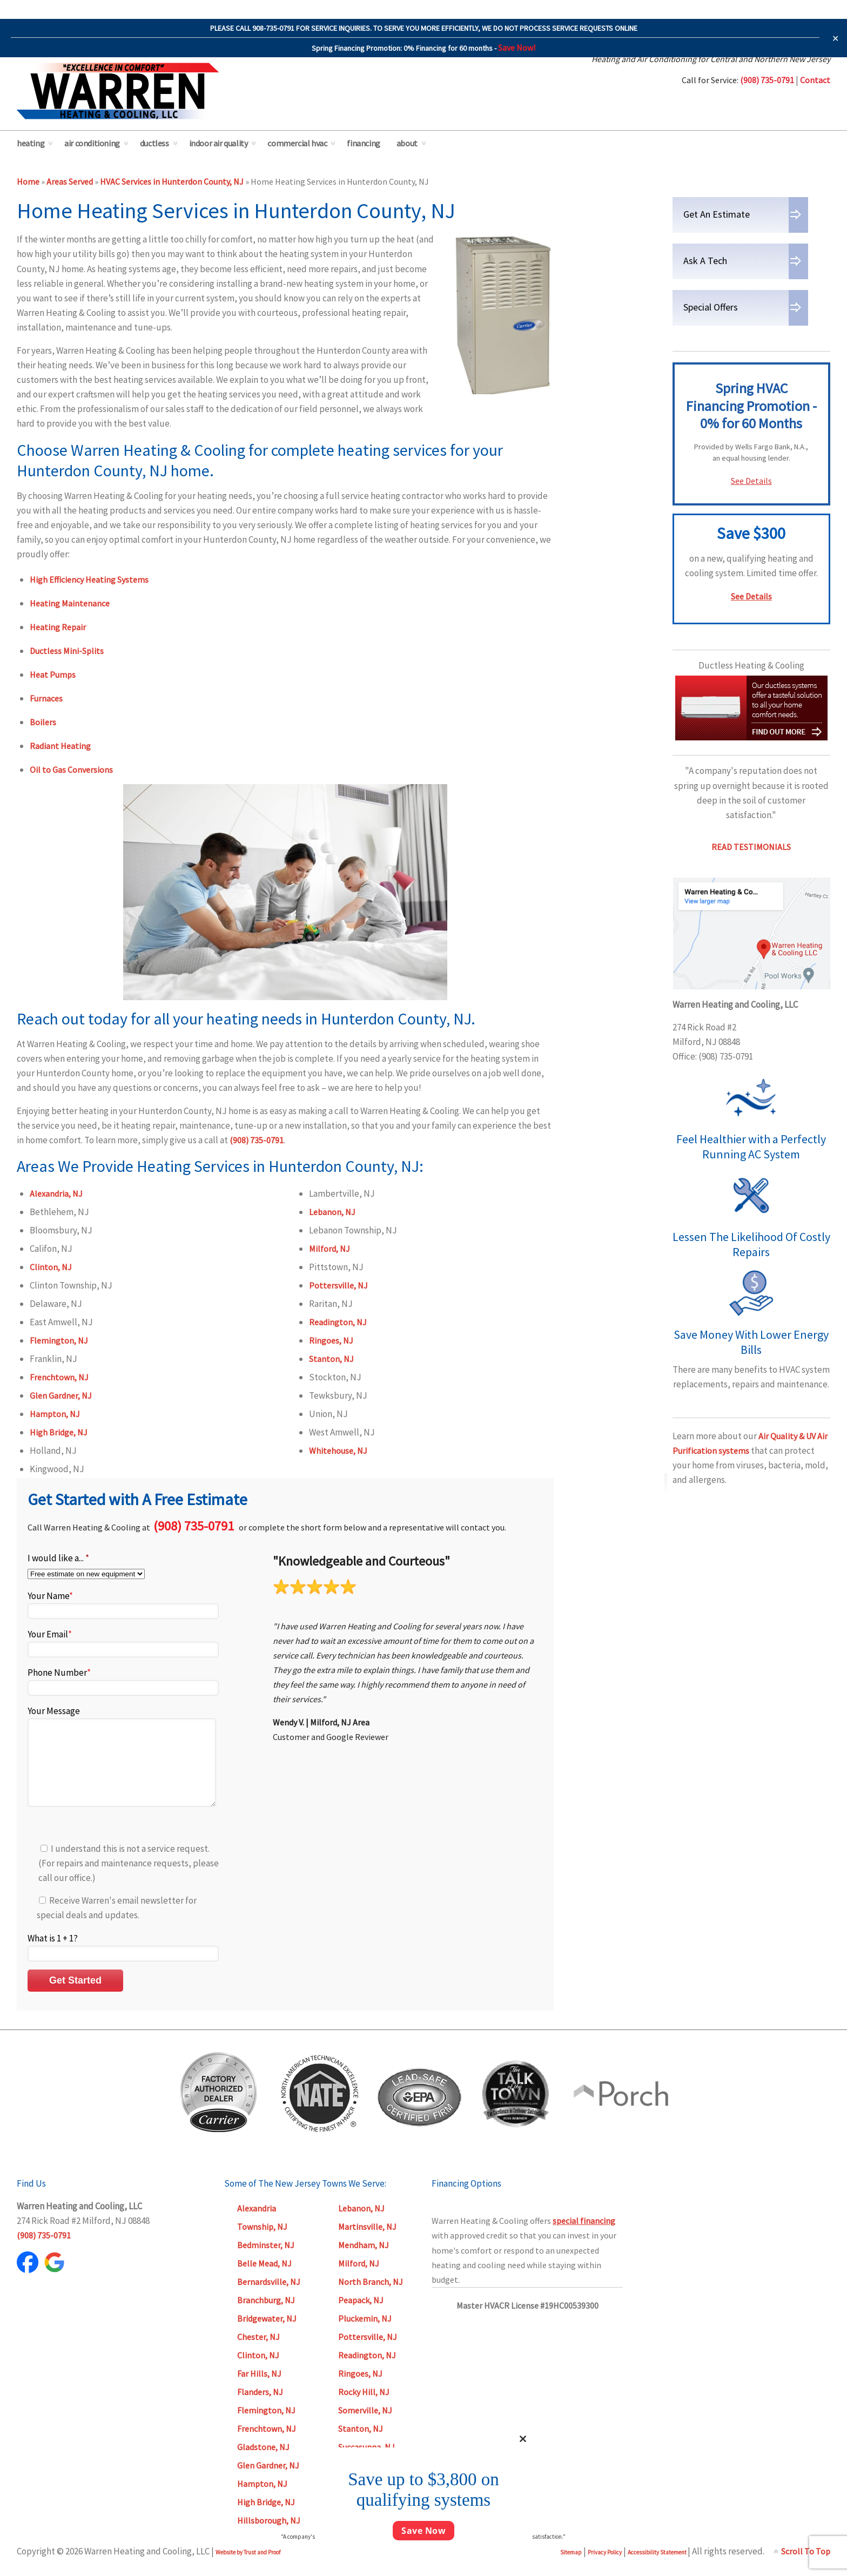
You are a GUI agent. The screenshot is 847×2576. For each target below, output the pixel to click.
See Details (751, 480)
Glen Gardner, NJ (61, 1395)
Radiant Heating (60, 745)
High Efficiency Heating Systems (89, 579)
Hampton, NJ (55, 1413)
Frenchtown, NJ (59, 1377)
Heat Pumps (53, 674)
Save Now (423, 2531)
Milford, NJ (329, 1248)
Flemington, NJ (59, 1340)
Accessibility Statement (658, 2568)
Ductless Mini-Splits (67, 650)
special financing (584, 2236)
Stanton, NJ (331, 1358)
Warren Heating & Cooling (118, 91)
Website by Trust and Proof (248, 2568)
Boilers (43, 722)
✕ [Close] (835, 38)
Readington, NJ (338, 1322)
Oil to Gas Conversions (71, 769)
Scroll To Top (805, 2567)
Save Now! (516, 47)
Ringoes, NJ (331, 1340)
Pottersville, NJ (338, 1285)
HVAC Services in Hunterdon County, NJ (172, 181)
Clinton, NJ (51, 1267)
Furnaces (46, 698)
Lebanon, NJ (332, 1211)
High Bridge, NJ (59, 1432)
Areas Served (69, 181)
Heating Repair (58, 627)
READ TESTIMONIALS (751, 846)
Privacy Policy (605, 2568)
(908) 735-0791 (257, 1140)
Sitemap (571, 2568)
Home (28, 181)
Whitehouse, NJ (338, 1450)
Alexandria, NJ (56, 1193)
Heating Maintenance (70, 603)
